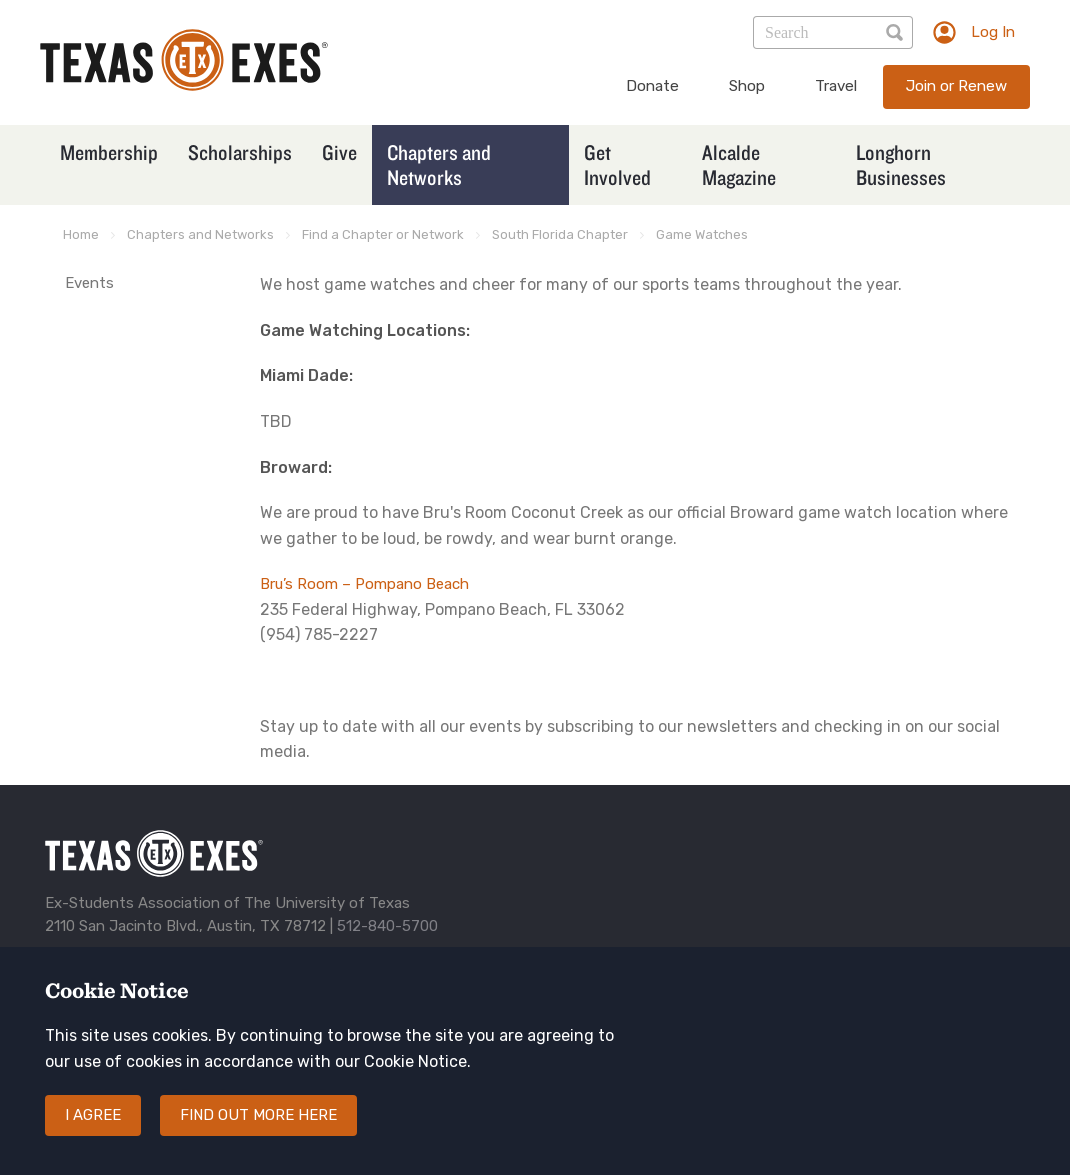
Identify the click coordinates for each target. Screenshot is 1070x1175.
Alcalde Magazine (739, 164)
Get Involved (617, 164)
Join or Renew (956, 86)
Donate (652, 86)
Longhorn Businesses (901, 164)
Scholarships (240, 152)
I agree (93, 1115)
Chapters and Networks (439, 164)
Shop (747, 86)
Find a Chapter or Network (383, 234)
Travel (836, 86)
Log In (993, 32)
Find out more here (258, 1115)
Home (81, 234)
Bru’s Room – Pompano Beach (364, 584)
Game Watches (702, 234)
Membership (109, 152)
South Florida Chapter (560, 234)
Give (339, 152)
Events (89, 283)
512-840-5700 (387, 926)
